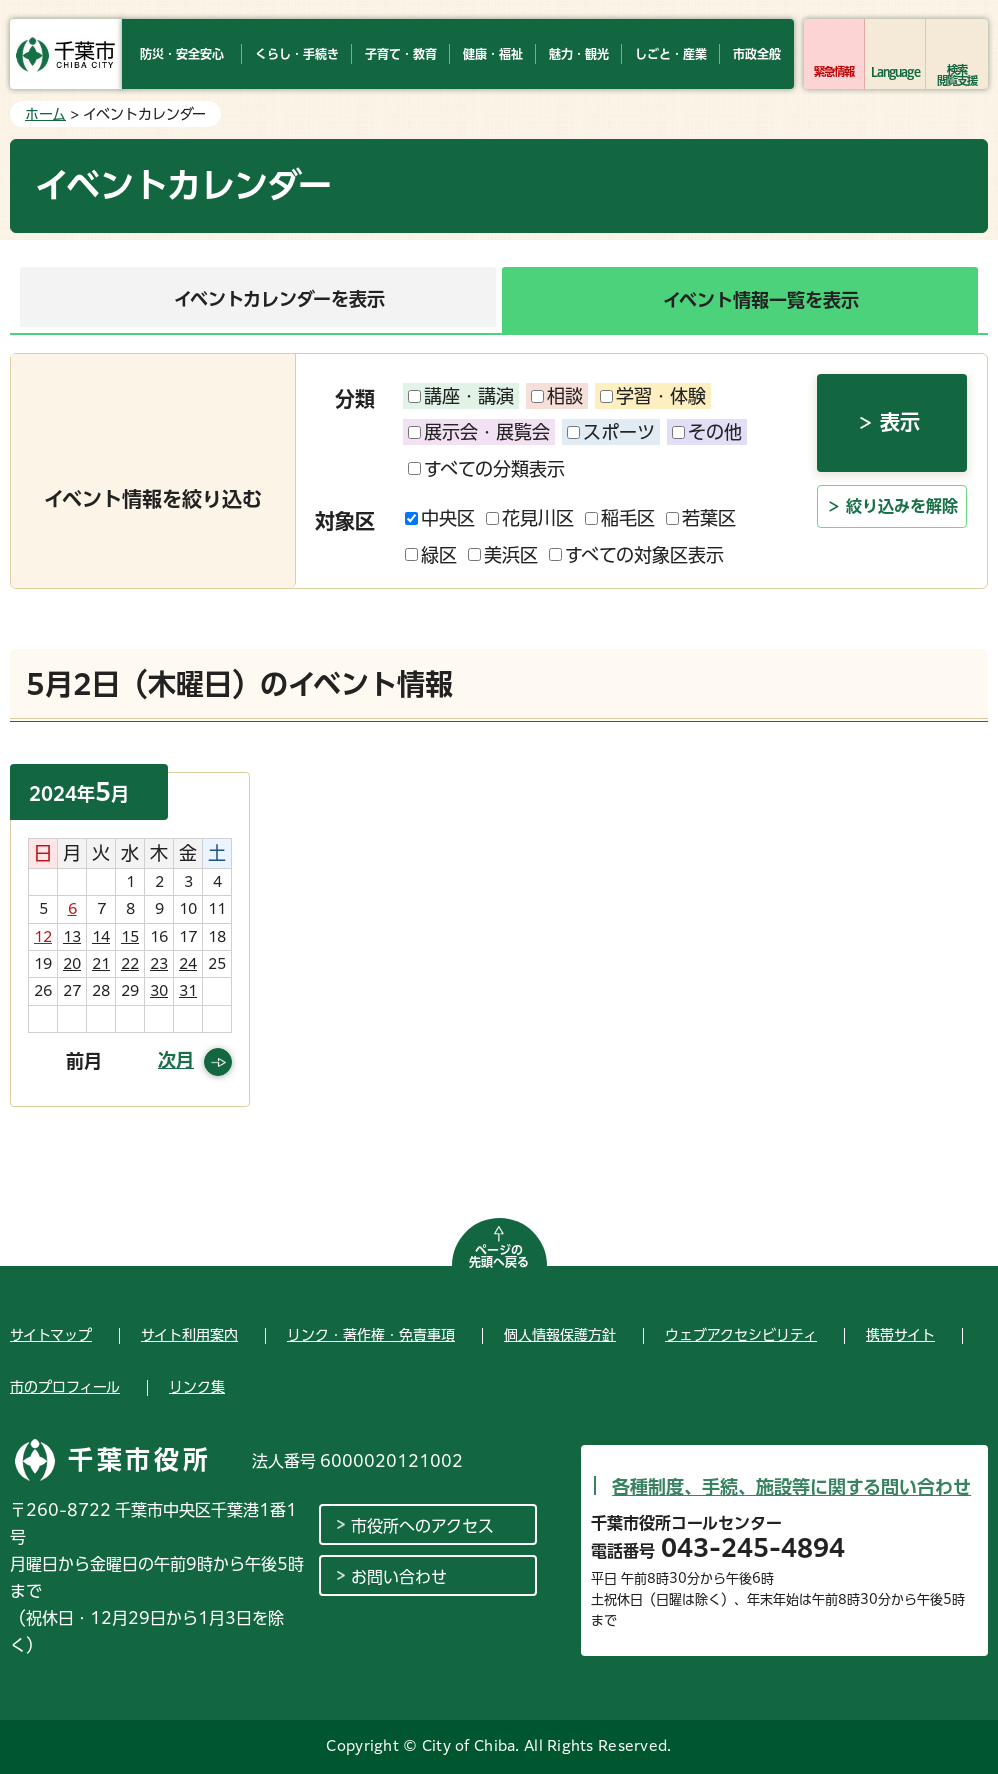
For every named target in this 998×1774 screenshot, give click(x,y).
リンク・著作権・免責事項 (371, 1335)
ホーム (45, 114)
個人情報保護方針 (560, 1335)
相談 (557, 396)
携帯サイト (900, 1335)
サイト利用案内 (189, 1335)
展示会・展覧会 (479, 432)
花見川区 (530, 518)
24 (188, 964)
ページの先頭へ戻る (499, 1256)
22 (130, 964)
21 (101, 964)
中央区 (440, 518)
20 (72, 964)
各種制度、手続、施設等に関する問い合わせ (791, 1487)
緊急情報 (834, 71)
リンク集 (197, 1387)
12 (43, 937)
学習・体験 (653, 396)
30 (159, 991)
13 (72, 937)
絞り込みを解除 (902, 506)
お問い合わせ (399, 1577)
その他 (707, 432)
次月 (176, 1060)
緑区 (431, 555)
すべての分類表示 (486, 469)
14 (101, 937)
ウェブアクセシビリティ (741, 1335)
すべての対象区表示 (636, 555)
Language (895, 71)
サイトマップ (51, 1335)
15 (130, 937)
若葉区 (701, 518)
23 (159, 964)
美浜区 (503, 555)
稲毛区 (620, 518)
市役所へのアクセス (422, 1526)
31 (188, 991)
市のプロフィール (65, 1387)
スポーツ (611, 432)
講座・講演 (461, 396)
